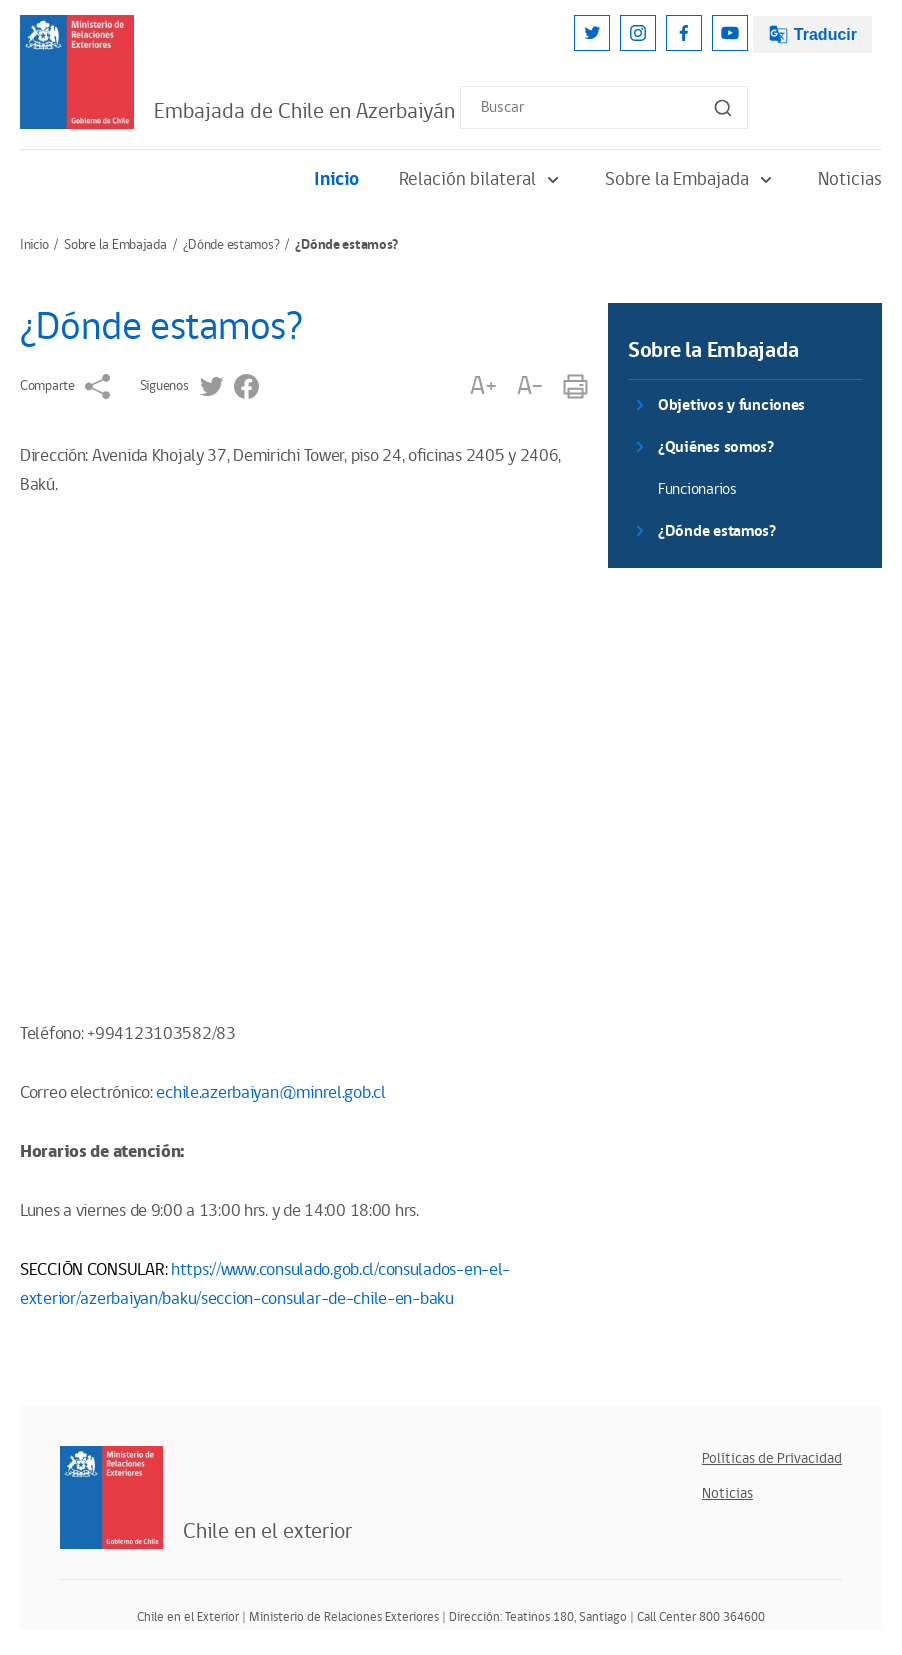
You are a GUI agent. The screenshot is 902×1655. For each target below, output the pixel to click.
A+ (483, 386)
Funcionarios (697, 489)
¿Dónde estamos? (231, 245)
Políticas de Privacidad (772, 1458)
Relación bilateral (482, 179)
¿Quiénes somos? (716, 447)
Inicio (336, 179)
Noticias (850, 179)
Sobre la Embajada (691, 179)
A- (530, 386)
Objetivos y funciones (731, 405)
